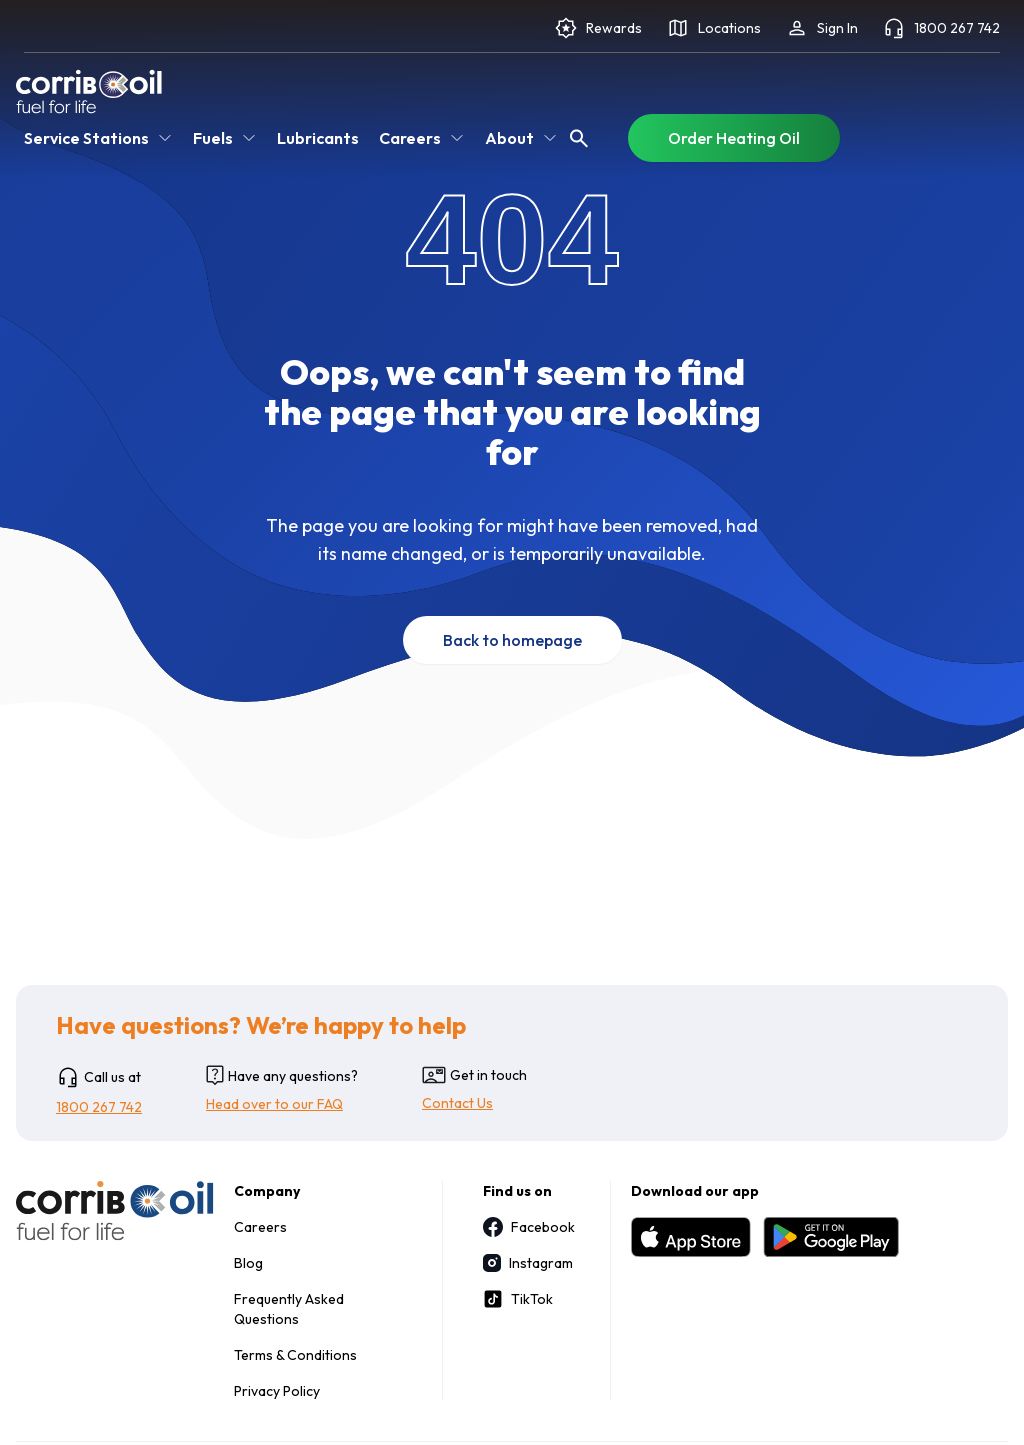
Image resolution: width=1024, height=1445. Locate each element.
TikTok (518, 1299)
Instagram (526, 1263)
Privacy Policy (277, 1391)
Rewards (598, 28)
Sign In (821, 28)
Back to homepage (512, 640)
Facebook (526, 1227)
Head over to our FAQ (274, 1104)
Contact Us (457, 1103)
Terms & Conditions (295, 1355)
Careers (260, 1227)
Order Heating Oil (734, 138)
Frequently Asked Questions (289, 1309)
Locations (713, 28)
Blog (248, 1263)
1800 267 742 (941, 28)
